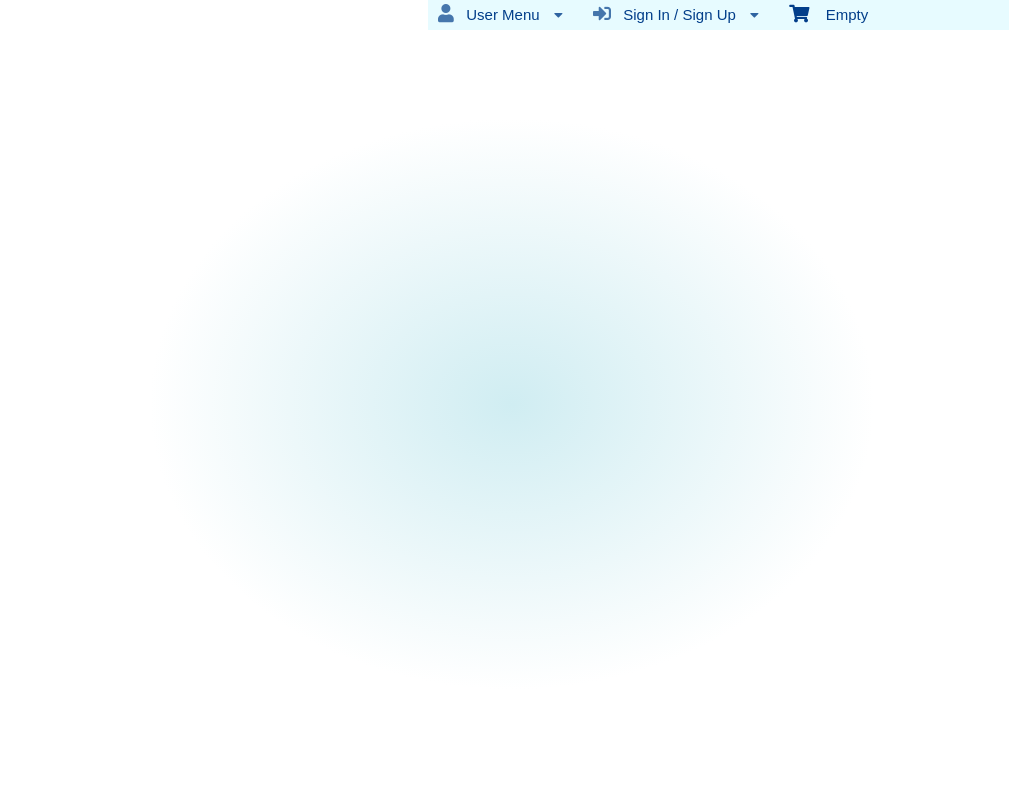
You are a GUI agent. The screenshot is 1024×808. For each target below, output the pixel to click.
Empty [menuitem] (828, 13)
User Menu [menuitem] (500, 14)
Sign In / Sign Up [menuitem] (676, 14)
